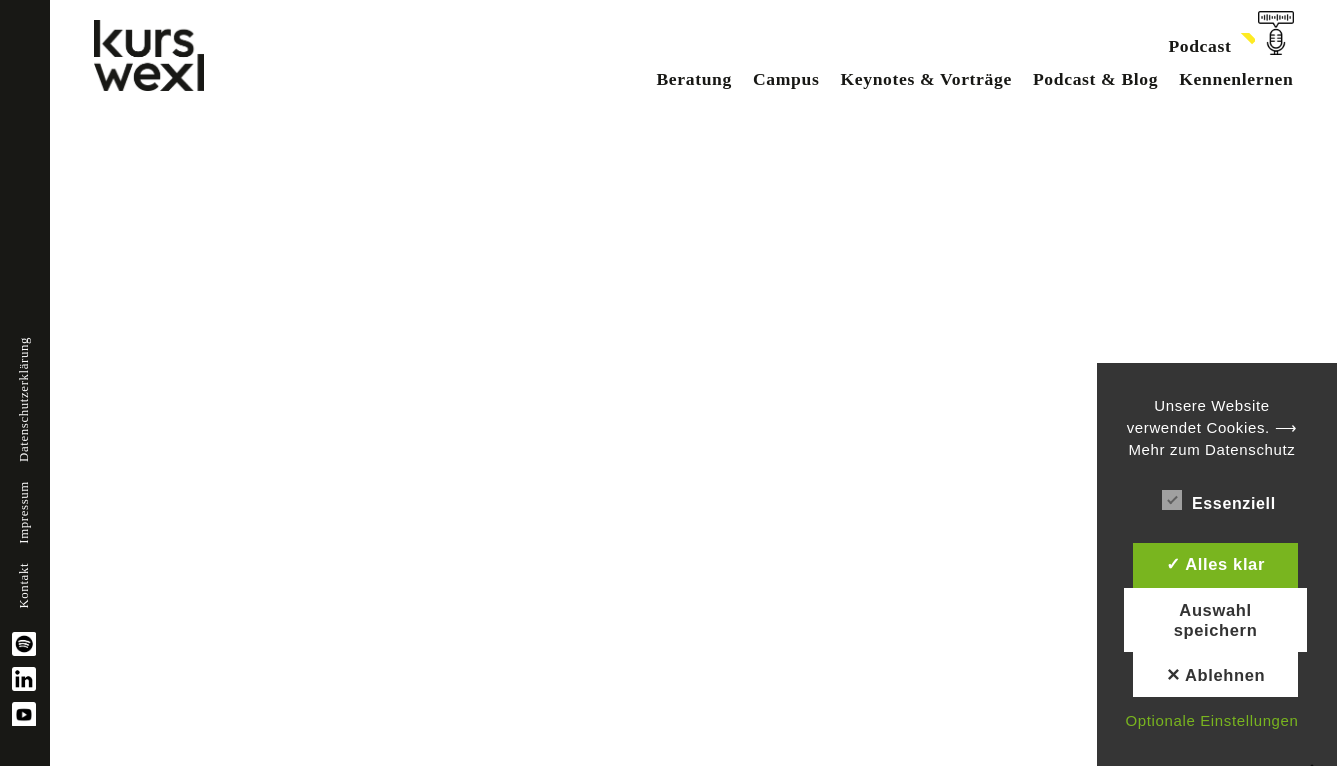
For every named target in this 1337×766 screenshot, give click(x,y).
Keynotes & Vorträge (925, 79)
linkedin (24, 679)
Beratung (694, 79)
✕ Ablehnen (1216, 675)
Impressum (24, 512)
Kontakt (24, 586)
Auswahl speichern (1216, 620)
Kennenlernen (1236, 79)
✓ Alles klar (1215, 564)
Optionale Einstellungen (1211, 720)
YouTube (24, 714)
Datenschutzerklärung (24, 399)
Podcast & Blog (1095, 79)
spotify (24, 644)
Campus (786, 79)
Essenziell (1219, 500)
